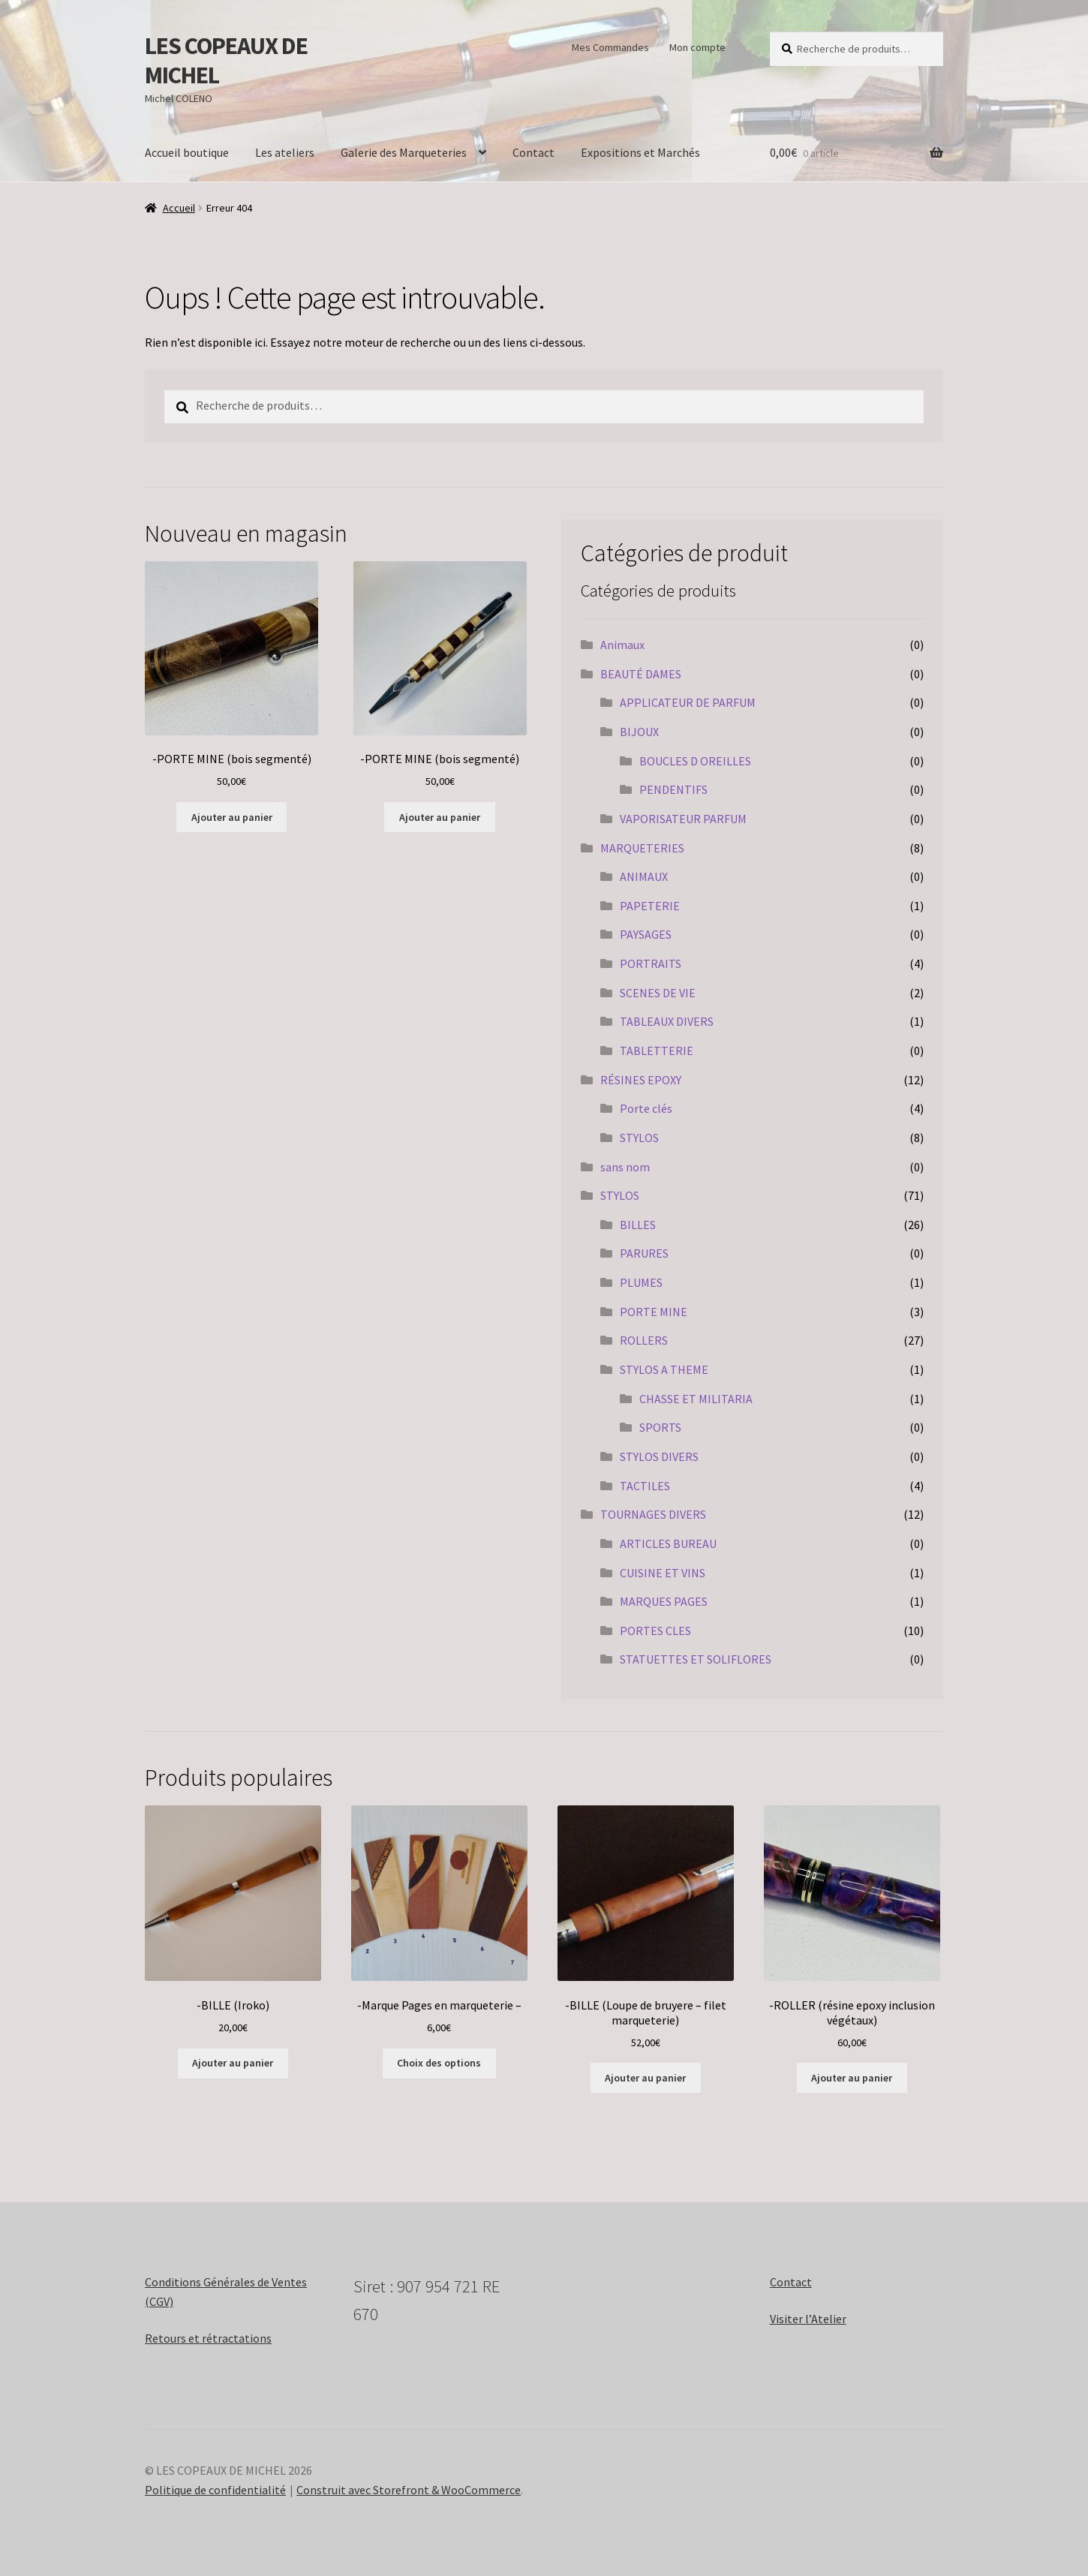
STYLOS (639, 1137)
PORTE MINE (653, 1311)
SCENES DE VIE (658, 992)
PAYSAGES (646, 934)
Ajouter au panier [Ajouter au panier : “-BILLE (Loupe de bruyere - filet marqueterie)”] (645, 2078)
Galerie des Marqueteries (404, 152)
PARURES (644, 1253)
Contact (533, 152)
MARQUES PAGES (664, 1601)
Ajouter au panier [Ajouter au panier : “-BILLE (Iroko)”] (232, 2063)
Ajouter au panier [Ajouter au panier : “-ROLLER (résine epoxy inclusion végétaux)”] (851, 2078)
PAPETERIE (650, 905)
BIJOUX (639, 731)
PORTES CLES (655, 1630)
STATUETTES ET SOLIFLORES (695, 1659)
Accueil (179, 208)
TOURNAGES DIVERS (653, 1514)
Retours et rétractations (208, 2338)
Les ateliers (284, 152)
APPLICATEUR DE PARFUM (688, 702)
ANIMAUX (644, 876)
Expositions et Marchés (640, 152)
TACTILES (645, 1485)
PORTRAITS (650, 963)
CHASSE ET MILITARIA (696, 1398)
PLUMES (641, 1282)
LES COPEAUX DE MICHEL (226, 60)
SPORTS (660, 1427)
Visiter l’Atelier (808, 2318)
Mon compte (697, 47)
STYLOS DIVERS (659, 1456)
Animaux (622, 644)
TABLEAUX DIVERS (667, 1021)
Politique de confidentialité (215, 2489)
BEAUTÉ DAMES (640, 673)
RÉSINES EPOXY (640, 1079)
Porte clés (646, 1108)
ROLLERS (644, 1340)
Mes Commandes (610, 47)
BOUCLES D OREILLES (695, 760)
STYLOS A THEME (664, 1369)
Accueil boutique (187, 152)
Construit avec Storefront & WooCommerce (408, 2489)
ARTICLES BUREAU (668, 1543)
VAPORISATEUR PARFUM (683, 818)
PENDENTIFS (673, 789)
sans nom (625, 1166)
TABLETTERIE (656, 1050)
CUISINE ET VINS (662, 1572)
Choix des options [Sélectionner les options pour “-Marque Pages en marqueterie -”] (439, 2063)
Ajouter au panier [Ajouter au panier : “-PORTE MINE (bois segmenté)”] (231, 817)
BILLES (638, 1224)
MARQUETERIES (642, 847)
